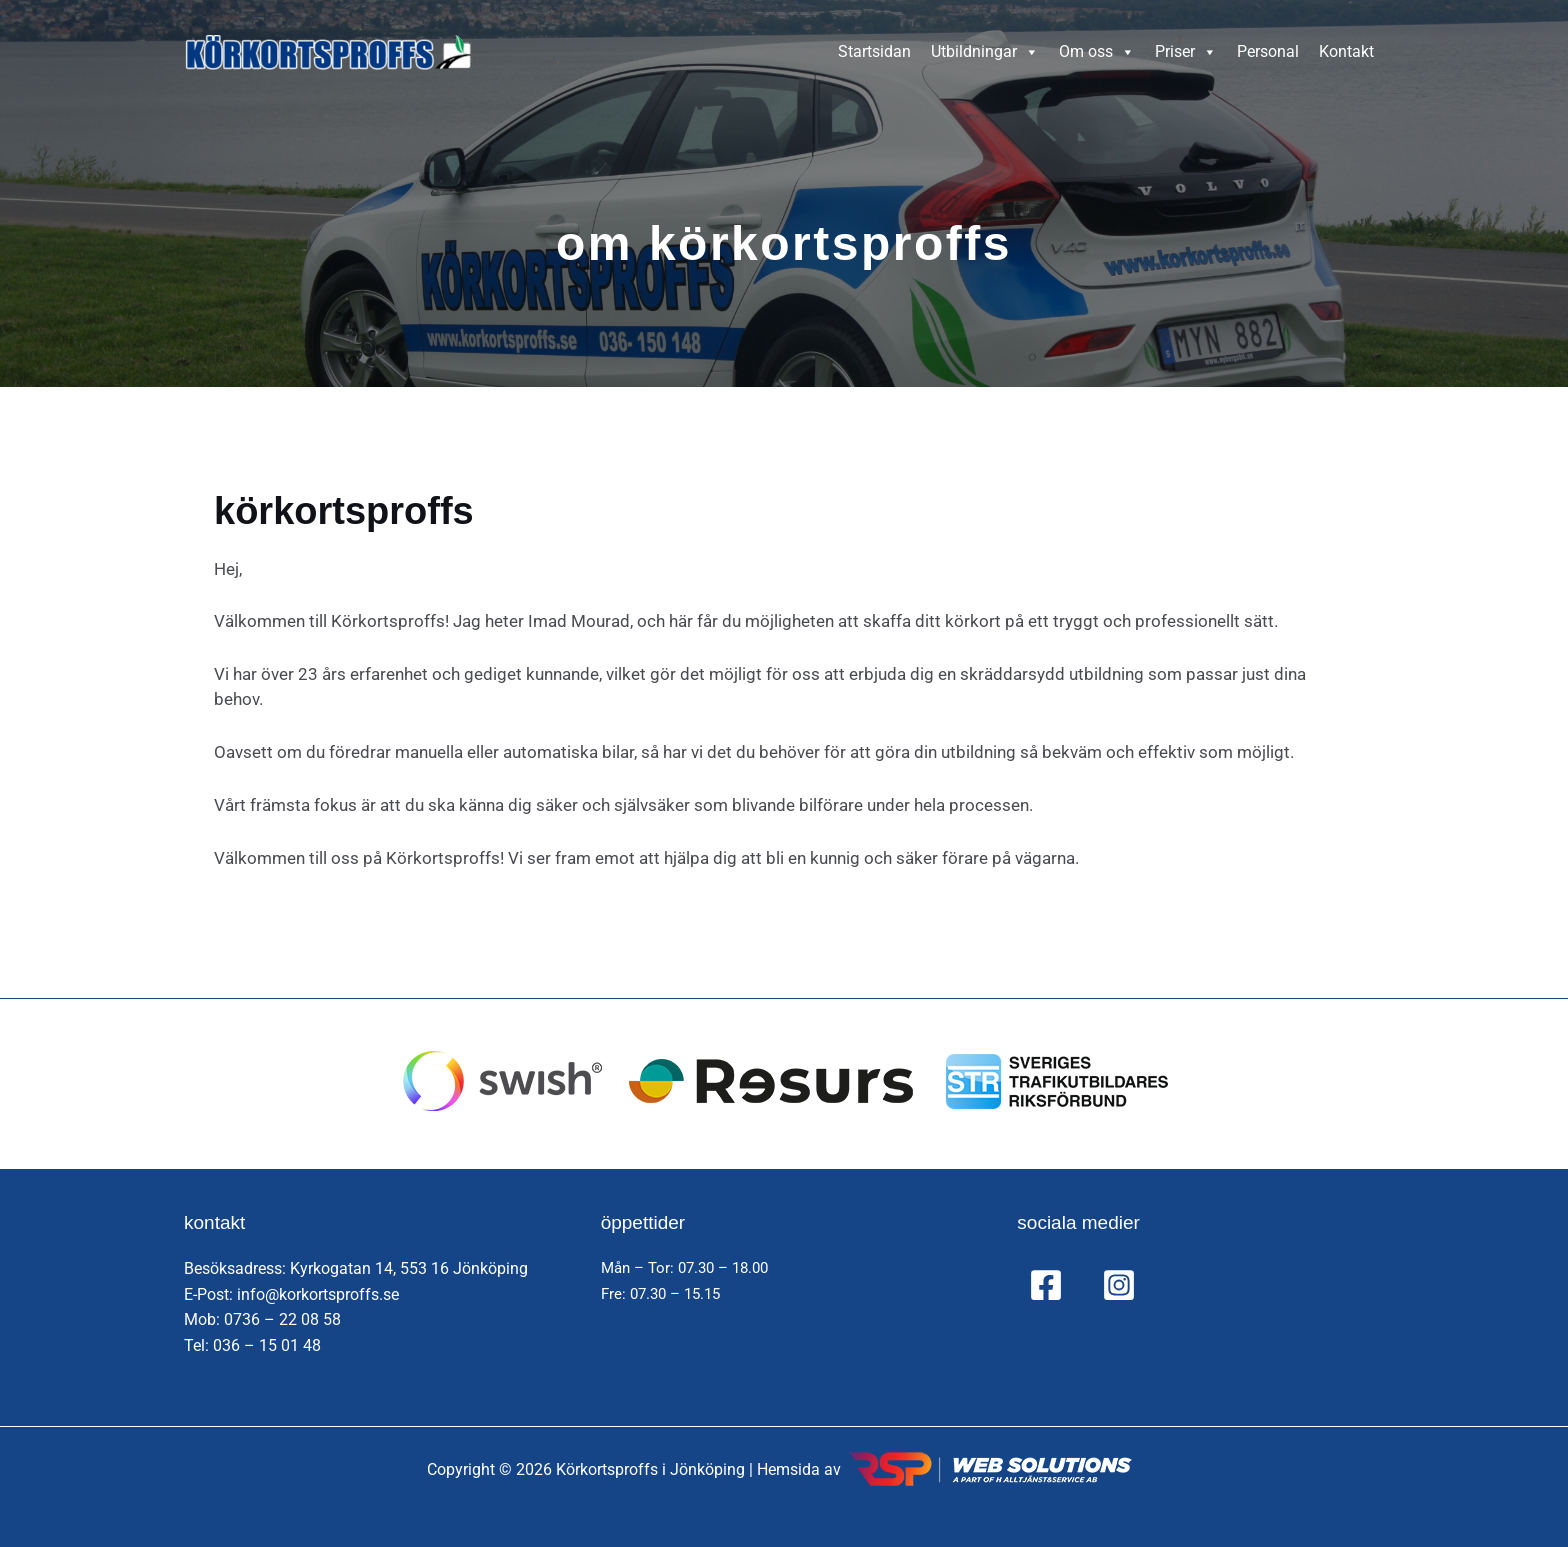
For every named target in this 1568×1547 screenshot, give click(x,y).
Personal (1268, 51)
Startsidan (874, 51)
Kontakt (1346, 51)
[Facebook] (1046, 1285)
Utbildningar (985, 52)
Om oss (1097, 52)
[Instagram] (1119, 1285)
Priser (1186, 52)
